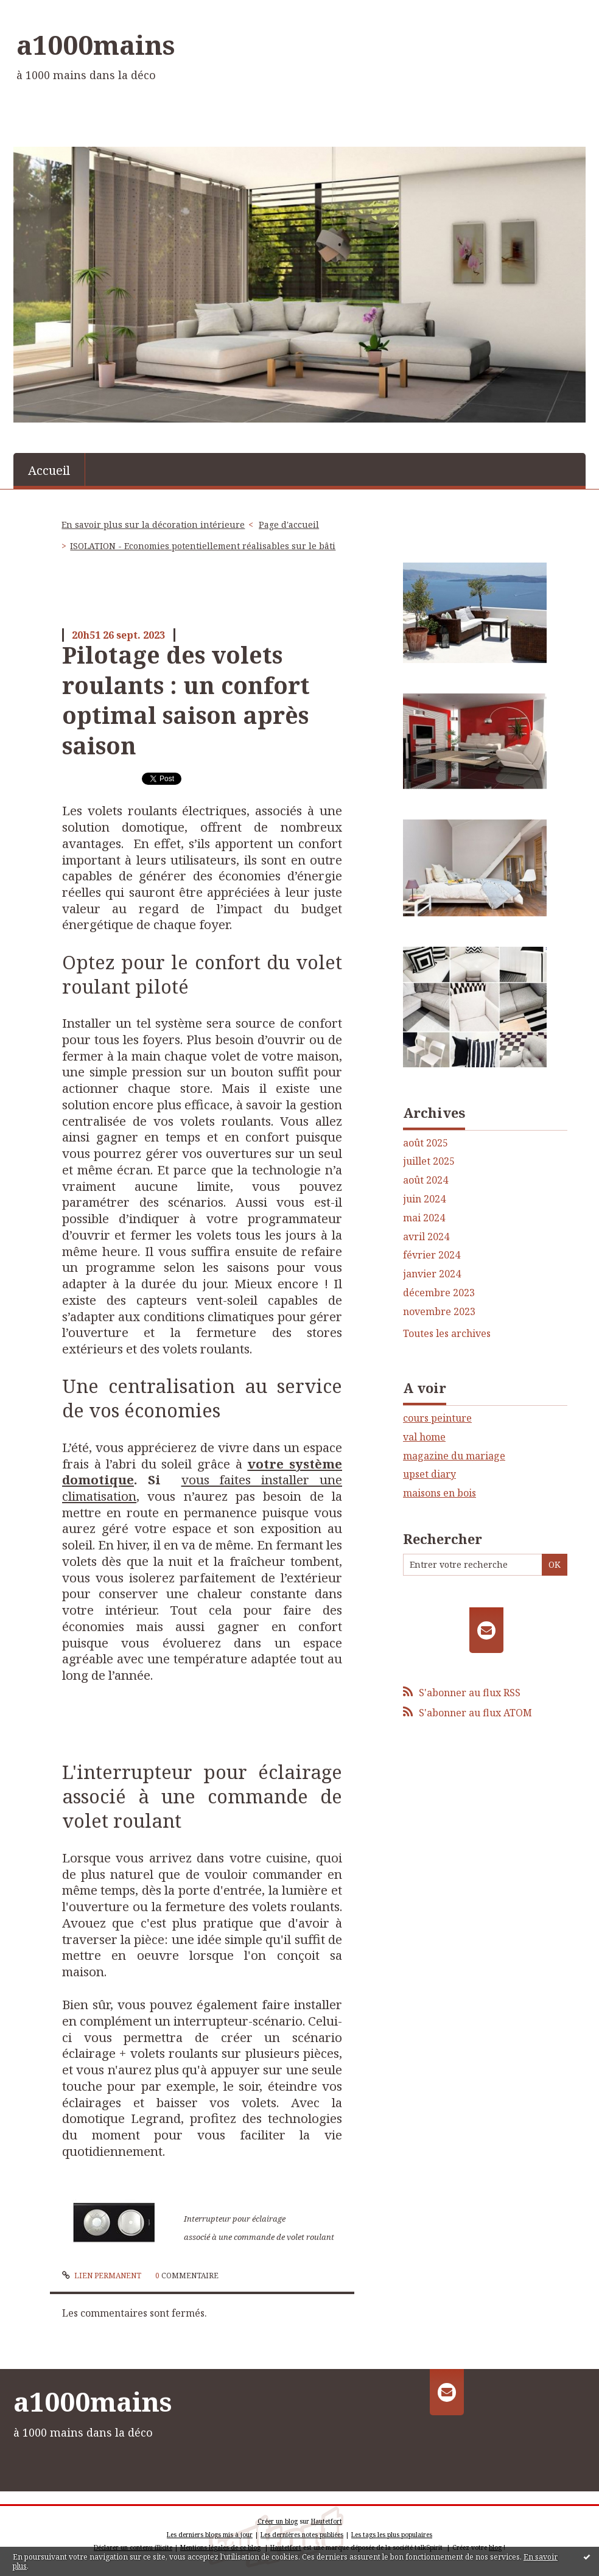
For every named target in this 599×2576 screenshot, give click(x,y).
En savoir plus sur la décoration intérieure (153, 524)
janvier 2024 (432, 1274)
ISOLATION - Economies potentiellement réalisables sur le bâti (202, 546)
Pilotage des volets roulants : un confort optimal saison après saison (186, 699)
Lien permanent (101, 2275)
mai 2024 (424, 1218)
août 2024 (425, 1180)
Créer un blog (277, 2521)
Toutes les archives (447, 1333)
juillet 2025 (429, 1161)
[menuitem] (49, 469)
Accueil (49, 470)
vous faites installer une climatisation (202, 1487)
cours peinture (437, 1418)
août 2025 (425, 1143)
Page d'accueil (289, 524)
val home (424, 1437)
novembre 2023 (439, 1311)
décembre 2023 (439, 1292)
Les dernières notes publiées (302, 2534)
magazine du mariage (454, 1455)
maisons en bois (439, 1493)
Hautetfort (326, 2521)
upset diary (429, 1474)
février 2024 (431, 1255)
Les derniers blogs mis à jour (210, 2534)
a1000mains (95, 44)
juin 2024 (424, 1199)
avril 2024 (426, 1236)
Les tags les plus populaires (391, 2534)
